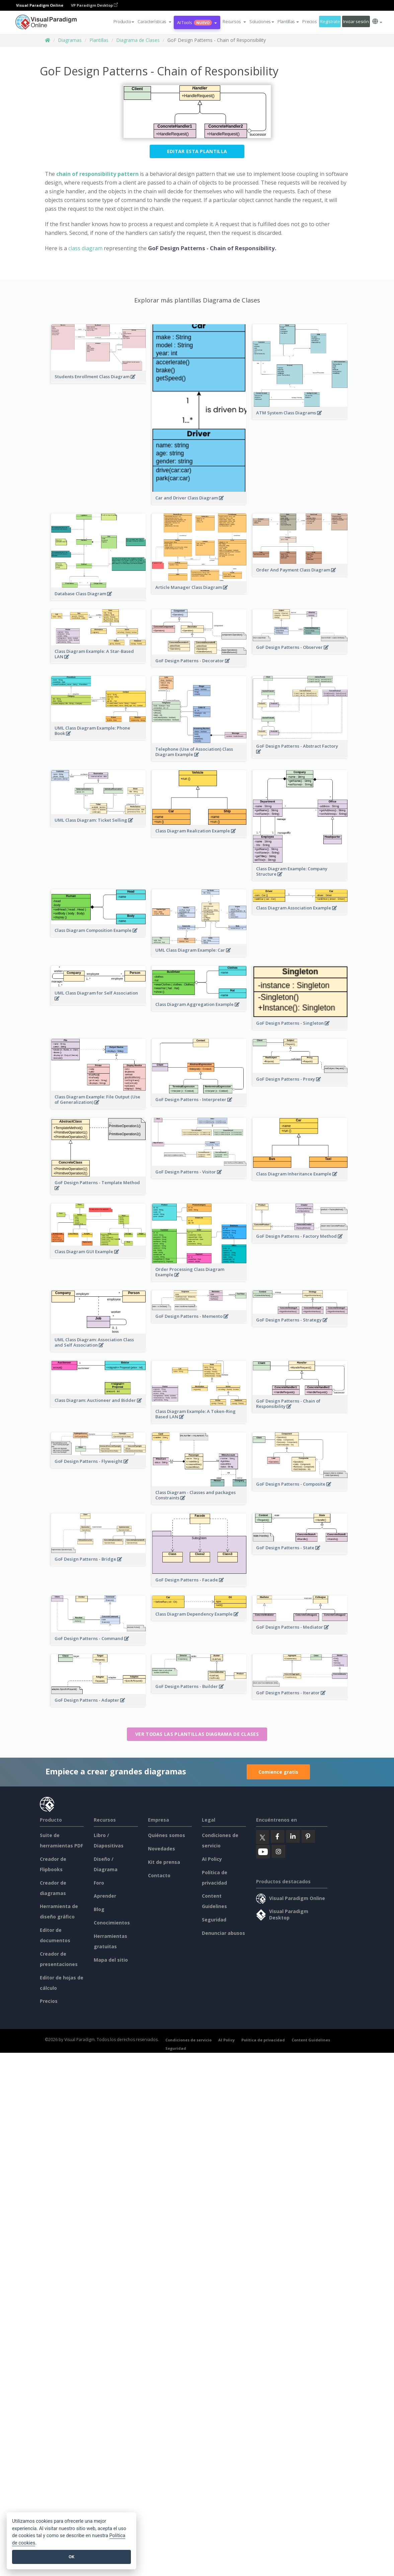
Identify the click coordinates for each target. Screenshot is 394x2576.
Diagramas (70, 40)
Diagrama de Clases (138, 40)
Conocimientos (112, 1922)
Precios (309, 21)
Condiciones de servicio (188, 2039)
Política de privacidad (263, 2039)
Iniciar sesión (356, 21)
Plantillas (98, 40)
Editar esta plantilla (197, 151)
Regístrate (330, 21)
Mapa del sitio (111, 1960)
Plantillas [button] (288, 21)
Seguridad (214, 1919)
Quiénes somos (166, 1835)
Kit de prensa (164, 1862)
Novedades (161, 1848)
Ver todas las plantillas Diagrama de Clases (197, 1734)
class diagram (85, 248)
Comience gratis (278, 1772)
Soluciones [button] (261, 21)
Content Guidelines (311, 2039)
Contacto (159, 1875)
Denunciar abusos (223, 1933)
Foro (99, 1883)
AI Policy (212, 1859)
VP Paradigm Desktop (94, 5)
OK (71, 2556)
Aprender (105, 1896)
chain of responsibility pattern (97, 174)
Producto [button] (124, 21)
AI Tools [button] (197, 22)
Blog (99, 1909)
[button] (154, 21)
